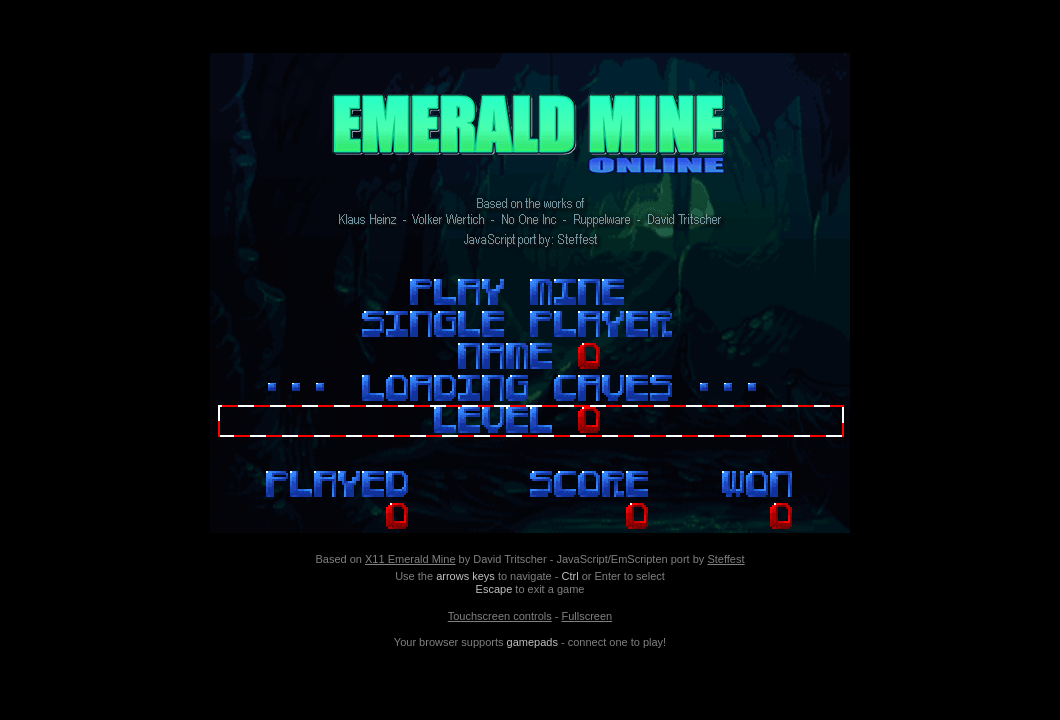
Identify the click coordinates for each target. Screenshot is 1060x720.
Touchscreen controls (500, 616)
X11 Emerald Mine (410, 559)
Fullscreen (586, 616)
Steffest (725, 559)
